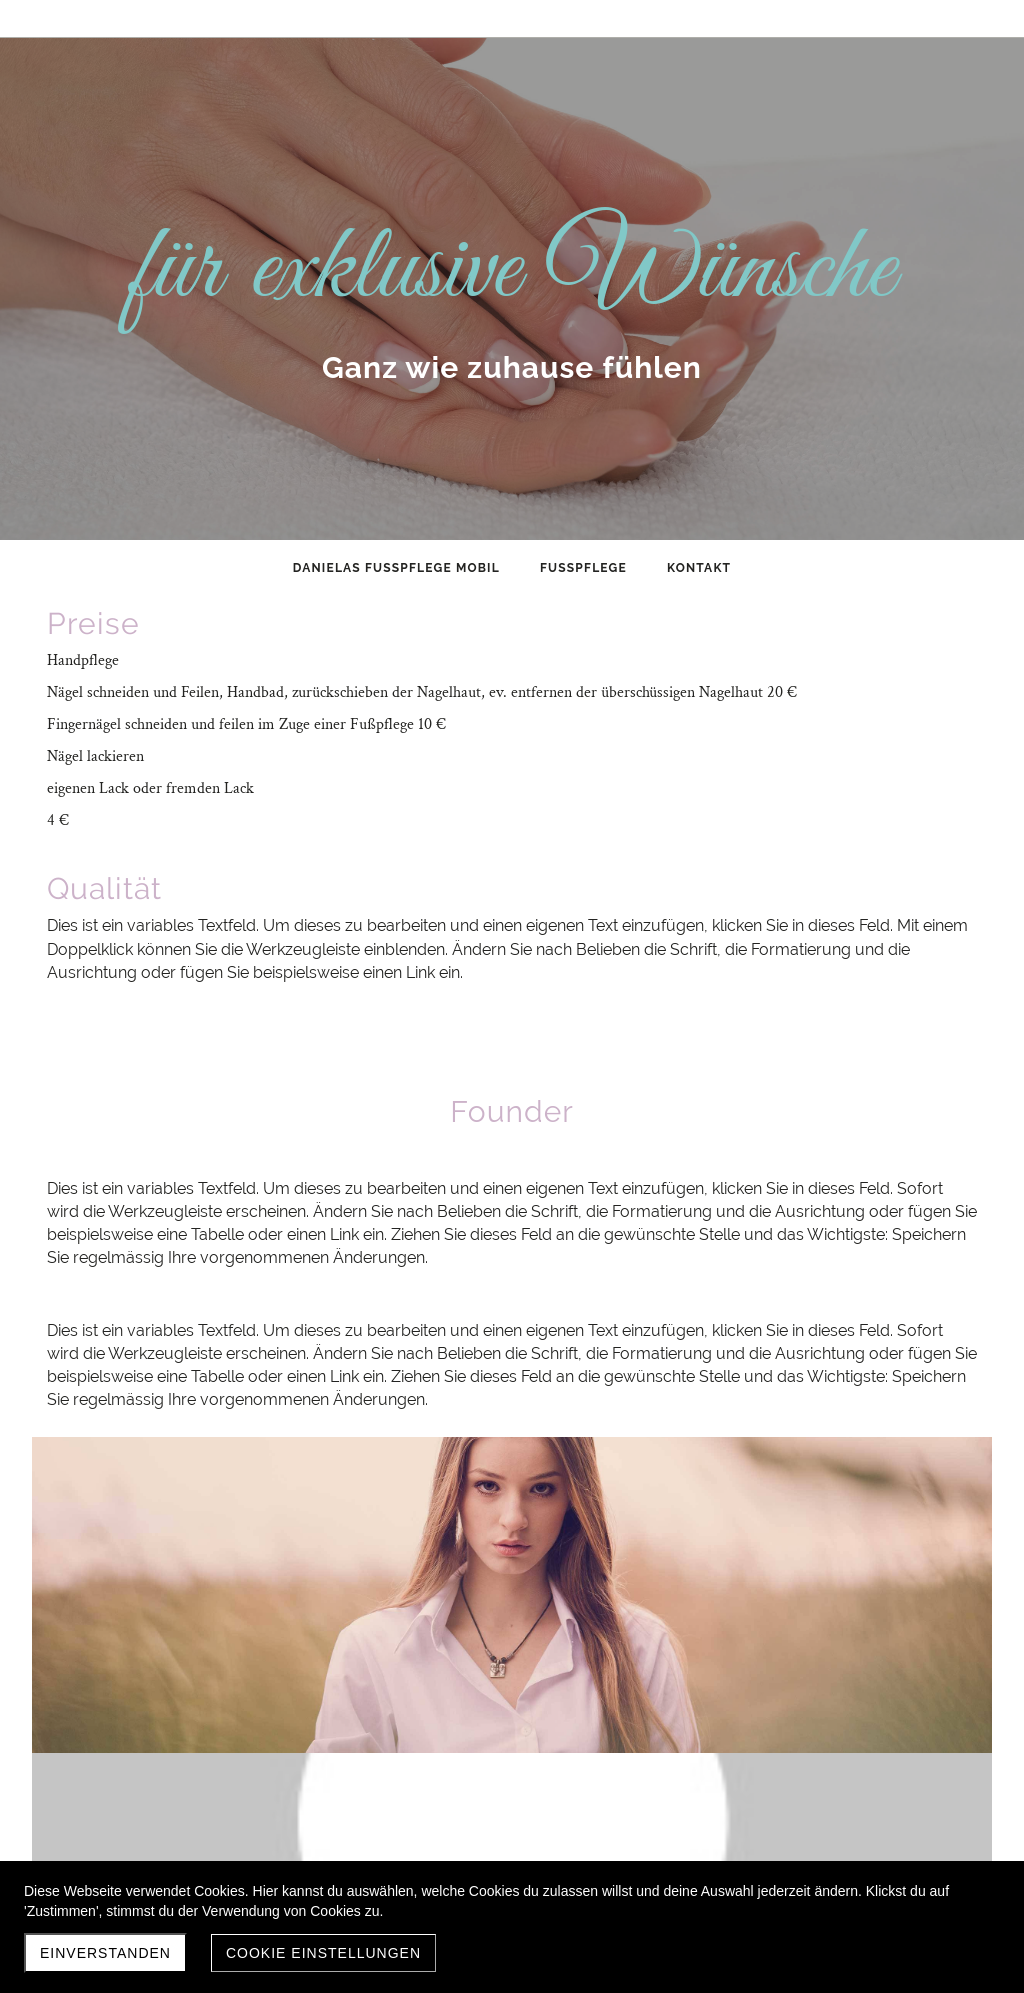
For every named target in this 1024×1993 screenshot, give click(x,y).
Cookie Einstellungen (323, 1953)
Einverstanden (105, 1953)
